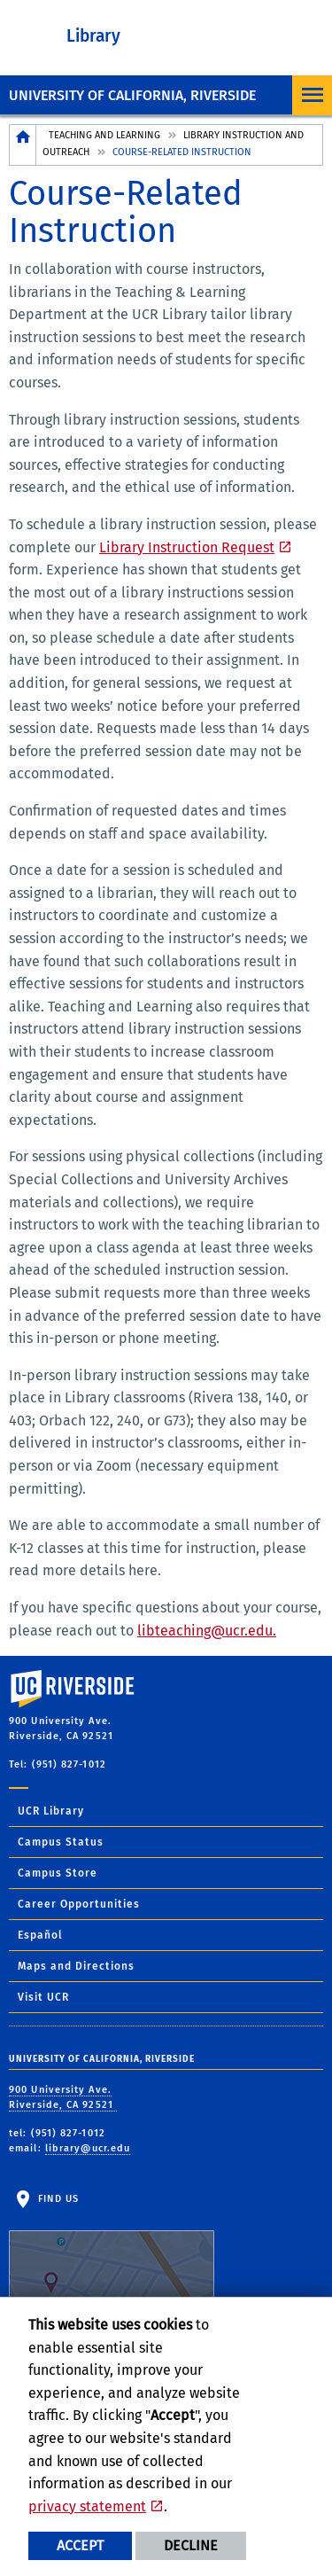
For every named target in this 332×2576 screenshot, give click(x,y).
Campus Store (57, 1873)
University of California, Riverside (132, 95)
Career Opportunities (79, 1904)
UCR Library (51, 1811)
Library (93, 36)
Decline (191, 2545)
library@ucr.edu (88, 2148)
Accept (80, 2545)
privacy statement (87, 2506)
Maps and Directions (76, 1966)
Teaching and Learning (104, 135)
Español (40, 1935)
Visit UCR (43, 1997)
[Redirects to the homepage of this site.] (23, 145)
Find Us (111, 2248)
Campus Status (61, 1842)
